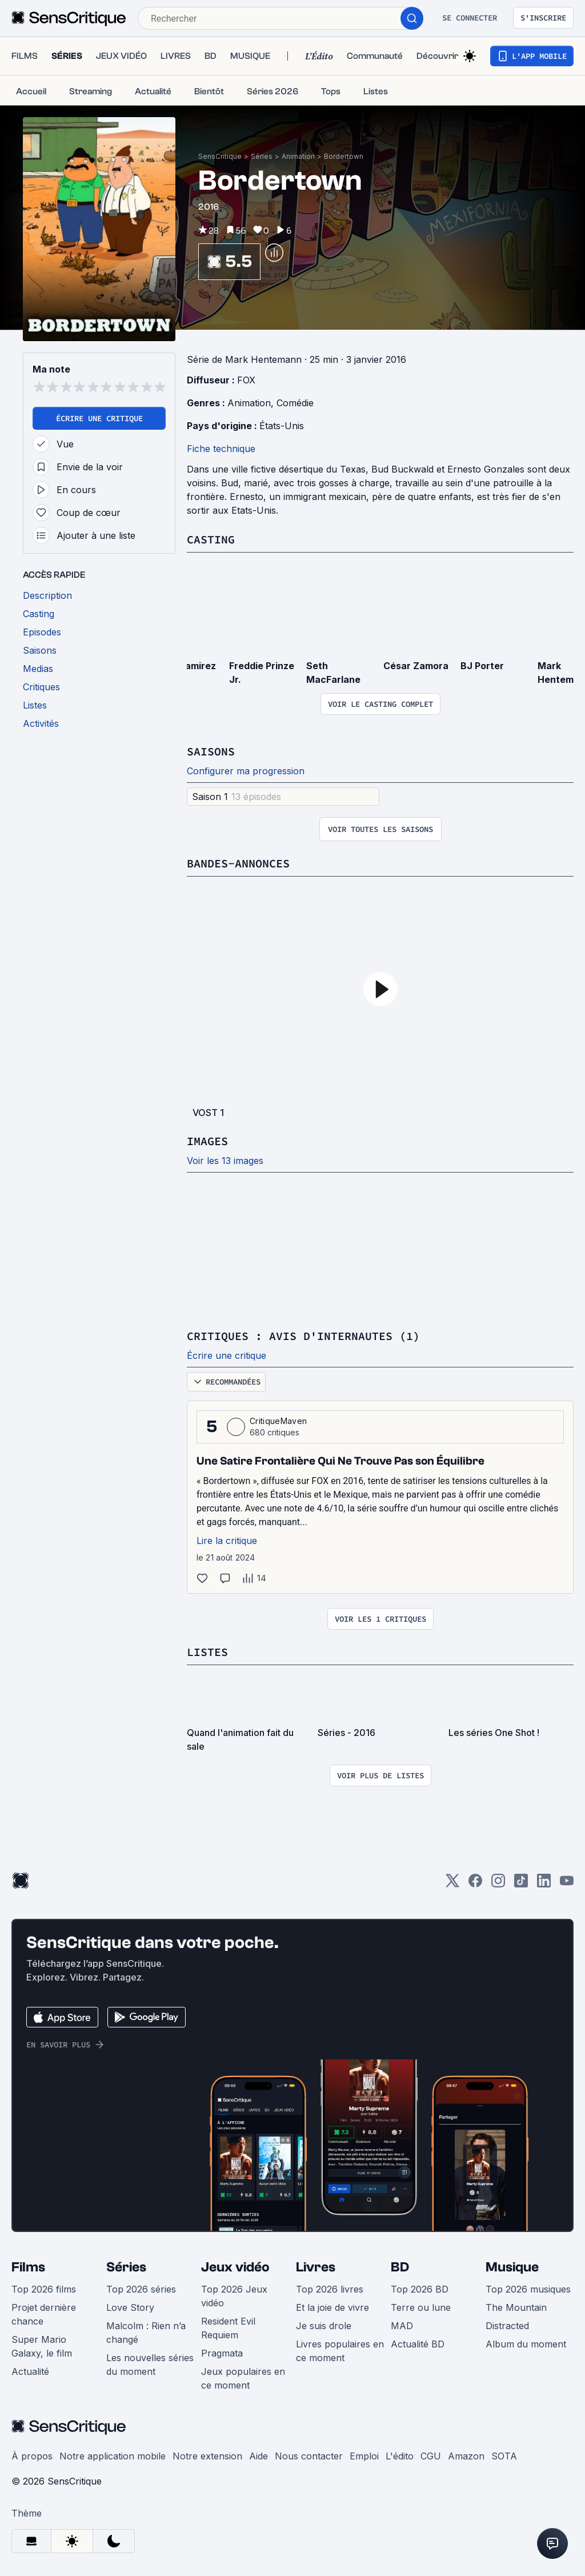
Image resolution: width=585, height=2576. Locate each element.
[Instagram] (498, 1884)
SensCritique (220, 156)
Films (28, 2267)
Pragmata (222, 2353)
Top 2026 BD (419, 2289)
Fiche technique (221, 448)
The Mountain (516, 2307)
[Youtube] (567, 1884)
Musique (512, 2267)
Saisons (211, 751)
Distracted (507, 2325)
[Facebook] (475, 1884)
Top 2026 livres (329, 2289)
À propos (32, 2456)
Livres (315, 2267)
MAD (402, 2325)
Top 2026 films (43, 2289)
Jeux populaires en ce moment (243, 2378)
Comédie (295, 403)
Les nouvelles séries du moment (150, 2364)
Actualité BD (417, 2344)
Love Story (130, 2307)
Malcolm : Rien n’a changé (146, 2332)
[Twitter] (452, 1884)
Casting (211, 539)
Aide (258, 2456)
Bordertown (343, 156)
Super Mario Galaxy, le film (41, 2346)
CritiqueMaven (278, 1421)
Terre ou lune (421, 2307)
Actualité (30, 2371)
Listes (207, 1652)
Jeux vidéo (235, 2267)
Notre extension (207, 2456)
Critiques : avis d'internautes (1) (303, 1336)
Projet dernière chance (43, 2314)
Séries (262, 156)
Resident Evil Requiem (228, 2328)
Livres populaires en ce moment (340, 2350)
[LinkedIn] (544, 1884)
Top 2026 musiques (528, 2289)
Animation (298, 156)
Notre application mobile (112, 2456)
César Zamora (415, 665)
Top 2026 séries (141, 2289)
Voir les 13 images (225, 1160)
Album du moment (526, 2344)
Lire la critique (227, 1540)
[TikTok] (521, 1884)
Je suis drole (323, 2325)
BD (400, 2267)
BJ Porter (482, 665)
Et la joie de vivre (332, 2307)
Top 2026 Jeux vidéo (234, 2296)
